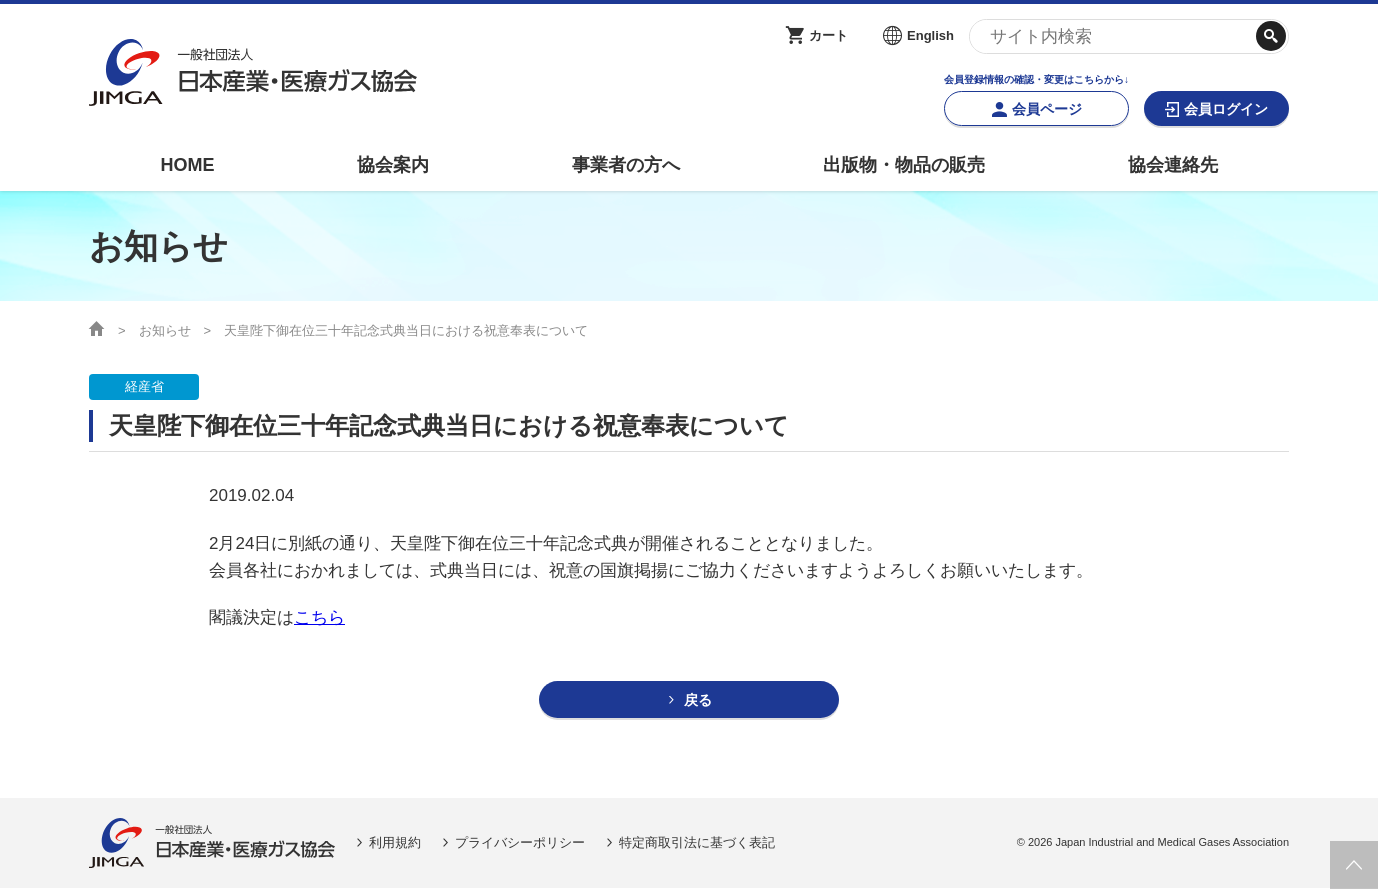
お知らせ (165, 330)
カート (828, 35)
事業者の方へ (626, 165)
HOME (187, 165)
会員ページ (1047, 109)
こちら (319, 617)
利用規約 (395, 843)
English (930, 35)
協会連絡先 (1173, 165)
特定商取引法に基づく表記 (697, 843)
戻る (698, 700)
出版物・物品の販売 (904, 165)
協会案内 (393, 165)
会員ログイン (1226, 109)
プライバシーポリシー (520, 843)
